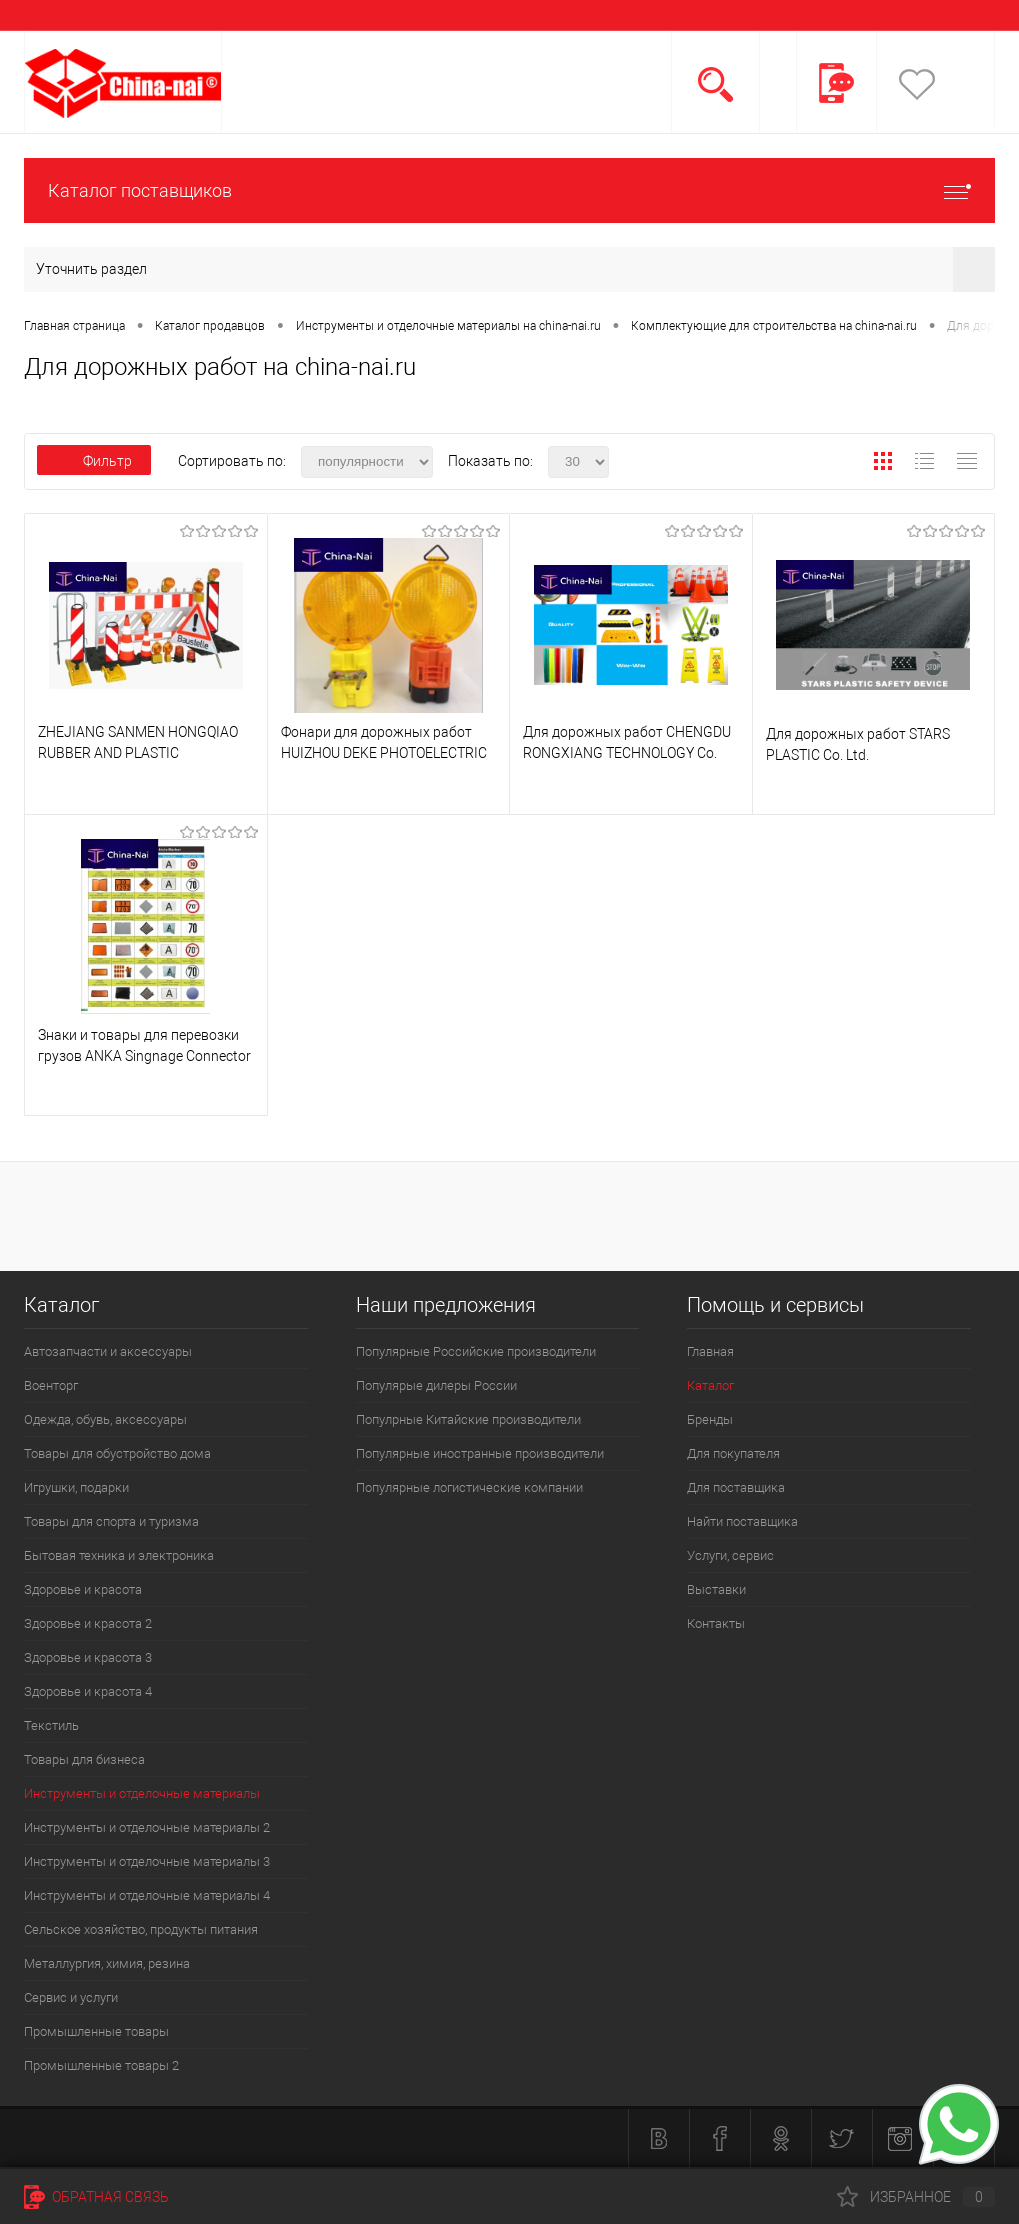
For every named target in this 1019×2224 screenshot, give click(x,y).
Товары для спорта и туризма (111, 1521)
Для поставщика (736, 1487)
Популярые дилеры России (436, 1385)
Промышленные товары (96, 2031)
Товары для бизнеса (84, 1759)
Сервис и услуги (71, 1997)
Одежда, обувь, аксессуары (105, 1419)
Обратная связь (96, 2197)
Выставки (716, 1589)
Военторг (51, 1385)
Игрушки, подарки (76, 1487)
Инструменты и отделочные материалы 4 (147, 1895)
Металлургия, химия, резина (107, 1963)
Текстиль (51, 1725)
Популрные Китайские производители (468, 1419)
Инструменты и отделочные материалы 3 (147, 1861)
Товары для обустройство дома (117, 1453)
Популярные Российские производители (476, 1351)
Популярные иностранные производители (480, 1453)
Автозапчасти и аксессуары (108, 1351)
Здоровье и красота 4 (88, 1691)
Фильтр (94, 461)
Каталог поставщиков (509, 190)
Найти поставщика (742, 1521)
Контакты (716, 1623)
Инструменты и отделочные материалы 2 (147, 1827)
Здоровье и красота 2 (88, 1623)
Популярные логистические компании (469, 1487)
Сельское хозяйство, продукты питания (141, 1929)
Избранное (916, 2197)
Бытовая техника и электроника (119, 1555)
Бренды (710, 1419)
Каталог (710, 1385)
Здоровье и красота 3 (88, 1657)
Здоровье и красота (83, 1589)
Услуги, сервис (730, 1555)
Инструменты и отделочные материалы (142, 1793)
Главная (710, 1351)
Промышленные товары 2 (101, 2065)
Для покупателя (733, 1453)
